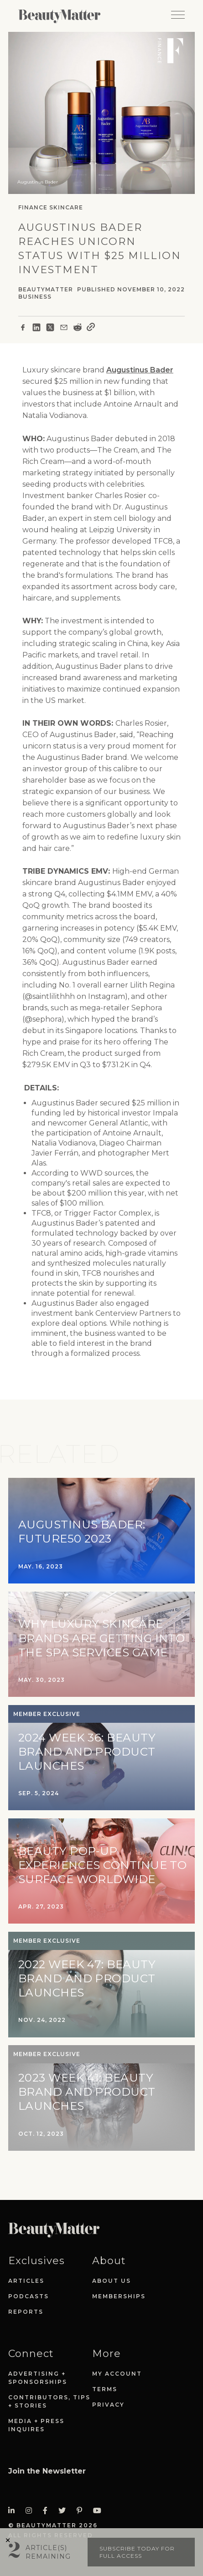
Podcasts (28, 2296)
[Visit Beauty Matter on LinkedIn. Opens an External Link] (14, 2510)
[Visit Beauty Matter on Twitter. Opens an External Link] (64, 2510)
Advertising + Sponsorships (37, 2377)
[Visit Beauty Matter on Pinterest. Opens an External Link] (82, 2510)
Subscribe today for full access (137, 2552)
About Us (111, 2280)
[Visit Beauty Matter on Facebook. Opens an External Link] (48, 2510)
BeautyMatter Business (45, 293)
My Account (117, 2373)
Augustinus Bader (139, 370)
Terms (104, 2389)
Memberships (119, 2296)
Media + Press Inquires (36, 2425)
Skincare (66, 207)
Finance (32, 207)
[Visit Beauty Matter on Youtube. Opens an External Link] (100, 2510)
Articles (26, 2280)
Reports (25, 2311)
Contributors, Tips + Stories (49, 2401)
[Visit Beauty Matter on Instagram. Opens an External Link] (31, 2510)
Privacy (108, 2404)
